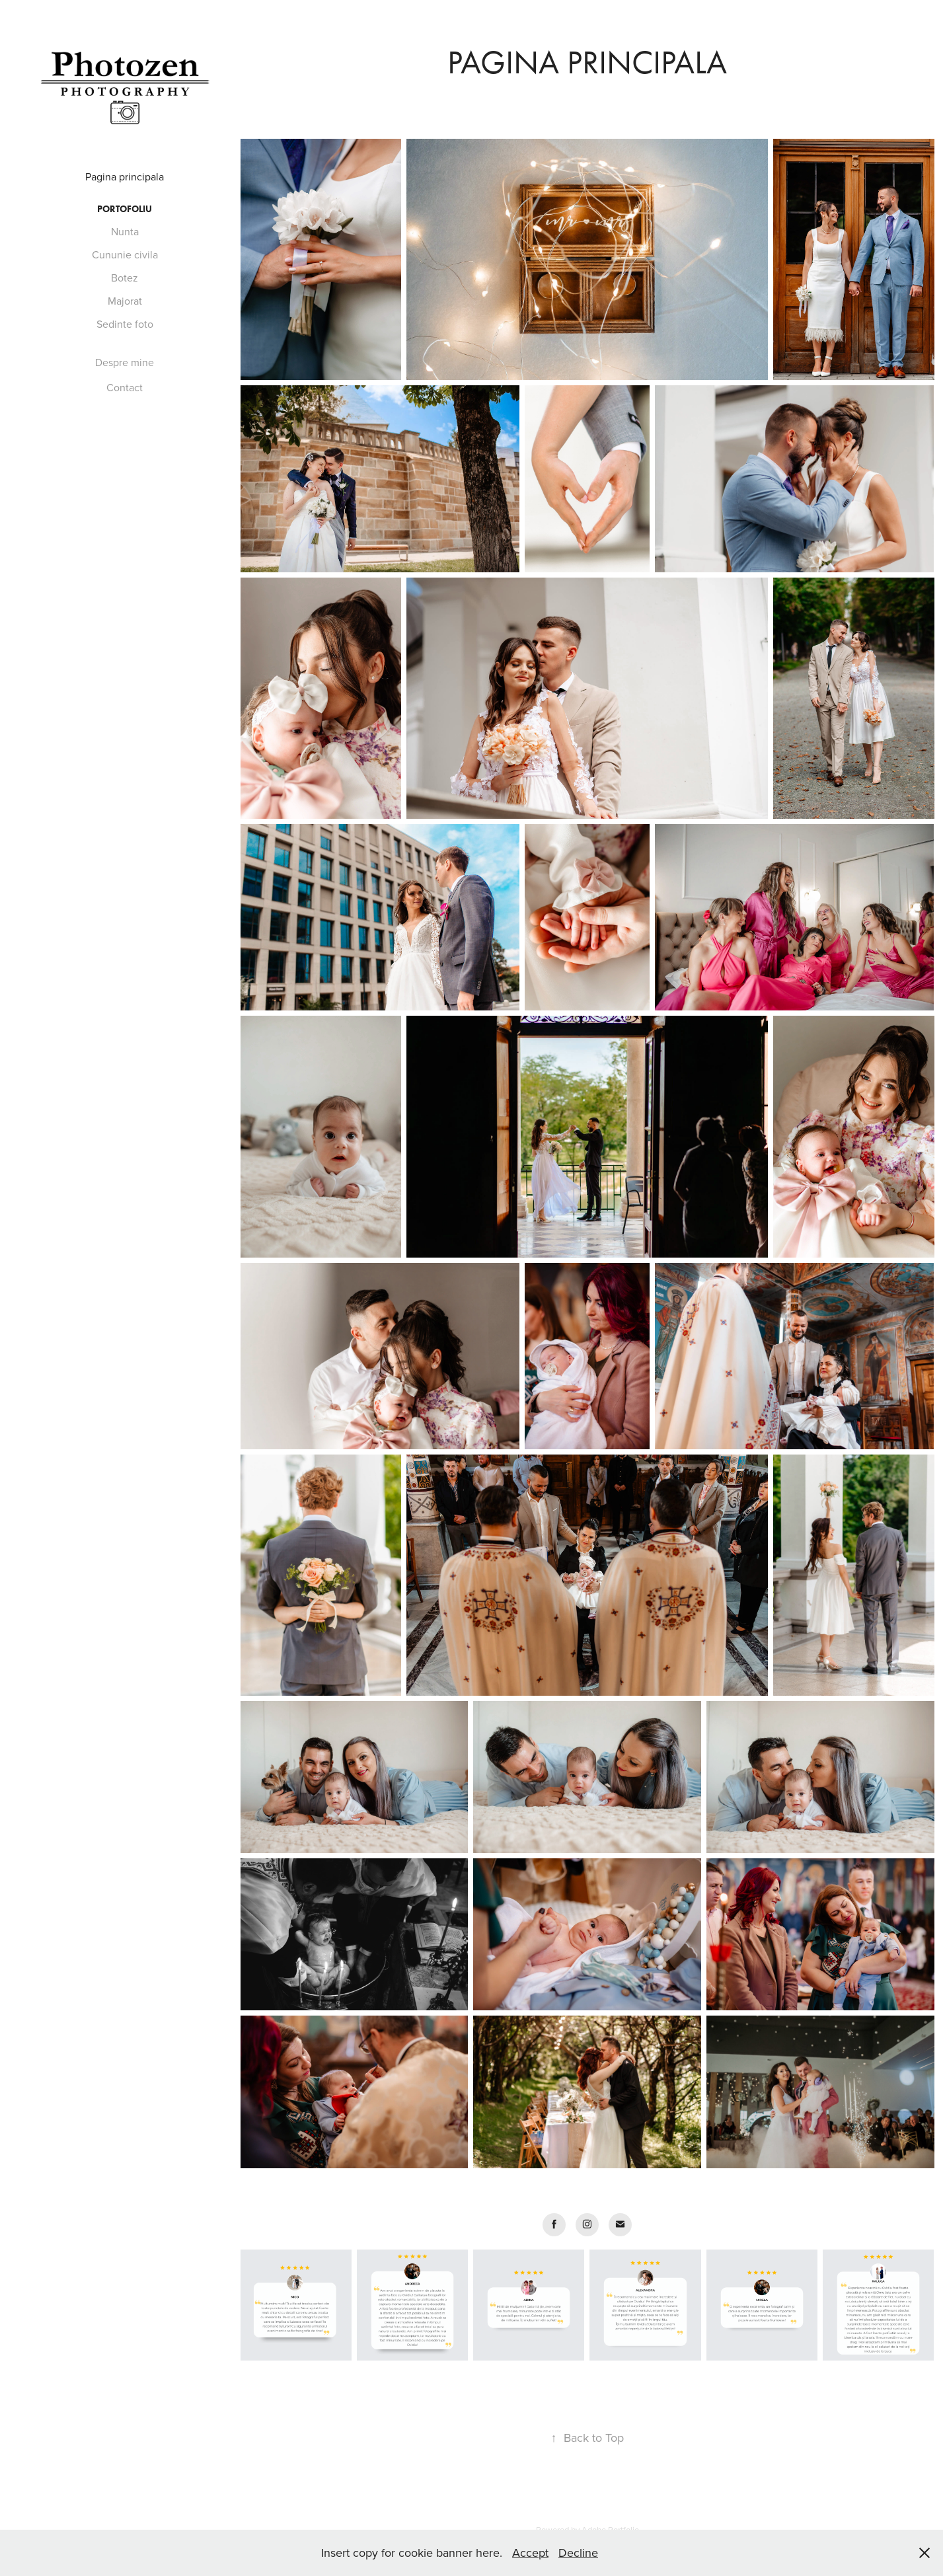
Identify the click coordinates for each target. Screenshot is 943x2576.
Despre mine (124, 362)
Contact (124, 387)
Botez (124, 277)
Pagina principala (124, 176)
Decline (578, 2552)
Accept (530, 2552)
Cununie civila (125, 254)
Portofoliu (124, 209)
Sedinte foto (124, 324)
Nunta (125, 231)
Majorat (125, 300)
